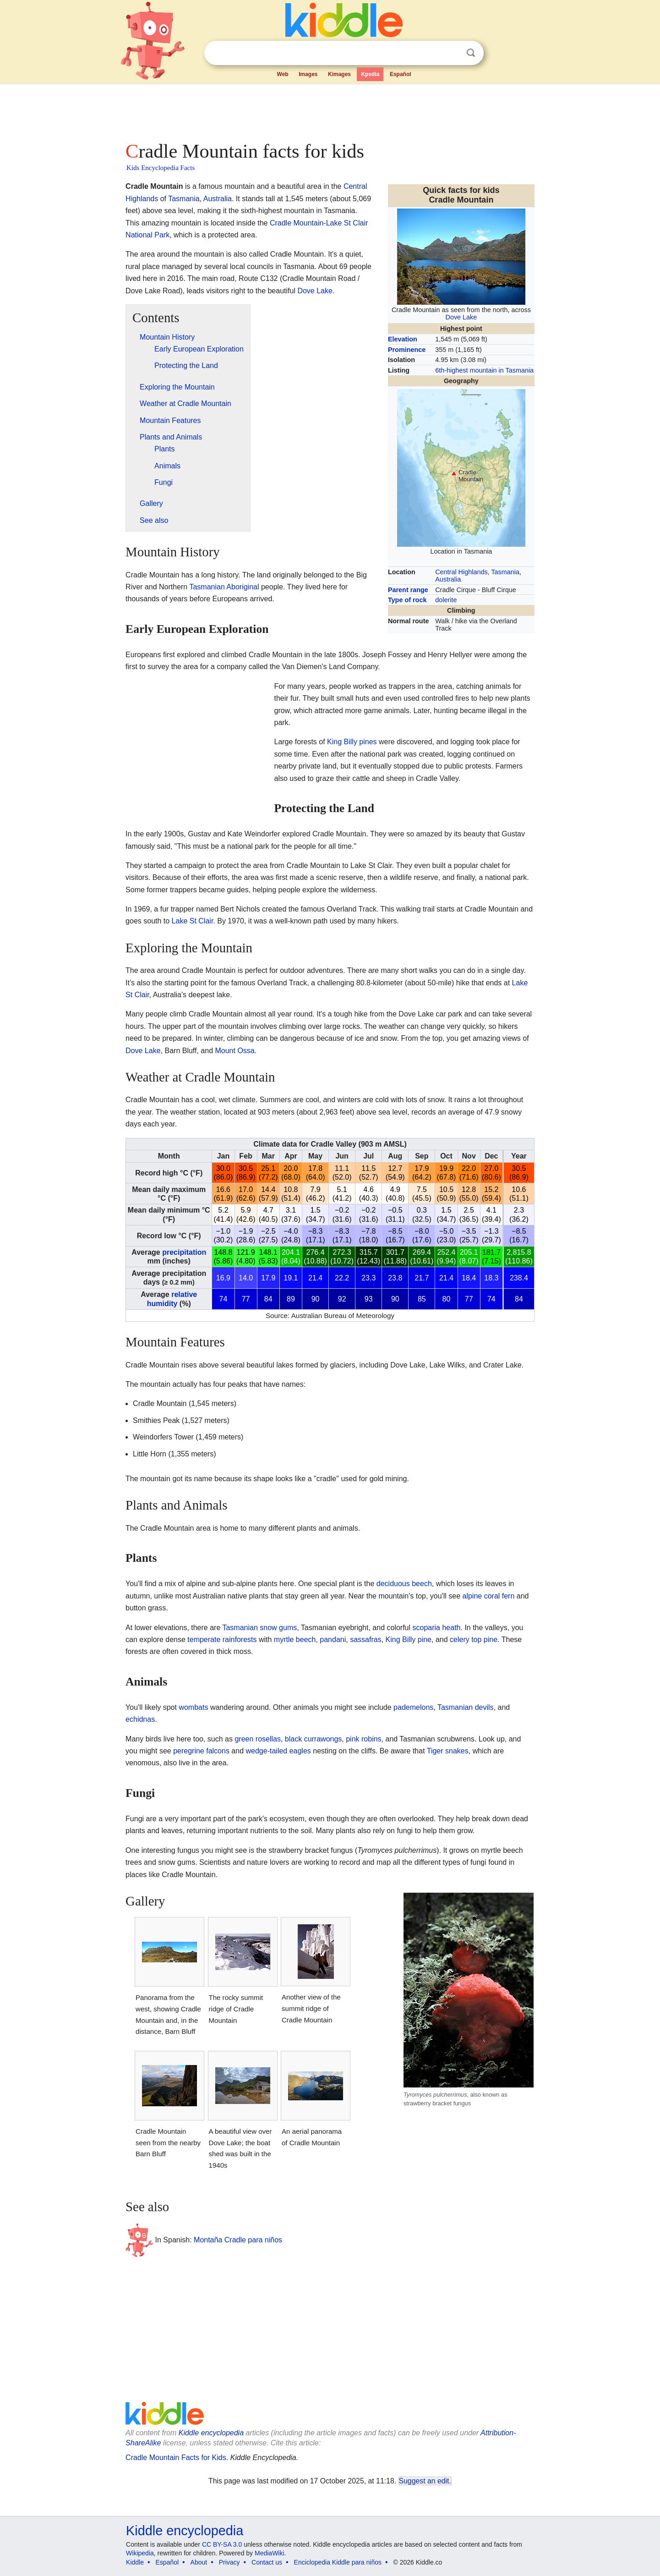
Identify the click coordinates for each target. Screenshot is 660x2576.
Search (471, 53)
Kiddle (135, 2562)
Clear (452, 53)
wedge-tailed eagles (278, 1751)
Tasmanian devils (465, 1707)
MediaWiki (269, 2553)
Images (308, 74)
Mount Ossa (234, 1051)
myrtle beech (295, 1639)
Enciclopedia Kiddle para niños (338, 2562)
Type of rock (407, 600)
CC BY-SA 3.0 (222, 2544)
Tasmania (505, 572)
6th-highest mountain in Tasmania (484, 370)
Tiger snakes (448, 1751)
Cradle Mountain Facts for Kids (175, 2457)
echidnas (140, 1719)
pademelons (413, 1707)
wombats (193, 1707)
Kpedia (370, 74)
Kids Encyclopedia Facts (160, 167)
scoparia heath (437, 1627)
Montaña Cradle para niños (238, 2240)
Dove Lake (461, 317)
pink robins (363, 1739)
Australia (448, 579)
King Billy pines (352, 742)
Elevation (402, 339)
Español (400, 74)
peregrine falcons (201, 1751)
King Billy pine (409, 1639)
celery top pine (473, 1639)
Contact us (266, 2562)
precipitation (184, 1252)
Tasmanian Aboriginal (224, 587)
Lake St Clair (192, 921)
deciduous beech (404, 1583)
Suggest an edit (424, 2481)
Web (283, 74)
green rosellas (258, 1739)
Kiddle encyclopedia (211, 2433)
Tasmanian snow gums (259, 1627)
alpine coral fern (489, 1596)
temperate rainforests (221, 1639)
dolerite (446, 600)
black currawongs (313, 1739)
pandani (333, 1639)
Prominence (406, 349)
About (199, 2562)
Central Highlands (461, 572)
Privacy (229, 2562)
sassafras (365, 1639)
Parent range (408, 589)
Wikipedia (140, 2553)
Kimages (339, 74)
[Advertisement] (329, 110)
